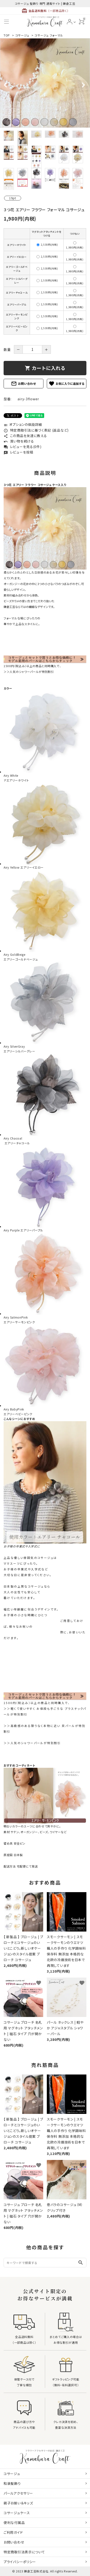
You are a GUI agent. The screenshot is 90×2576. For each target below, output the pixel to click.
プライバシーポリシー (20, 2561)
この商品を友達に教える (25, 435)
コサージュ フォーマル (49, 35)
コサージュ (22, 35)
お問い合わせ (23, 383)
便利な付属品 (14, 2522)
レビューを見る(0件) (22, 446)
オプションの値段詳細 (23, 424)
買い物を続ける (19, 441)
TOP (7, 35)
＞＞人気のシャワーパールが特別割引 (29, 672)
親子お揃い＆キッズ (18, 2503)
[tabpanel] (45, 83)
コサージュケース (17, 2512)
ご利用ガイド (13, 2532)
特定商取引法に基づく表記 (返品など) (36, 430)
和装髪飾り (12, 2483)
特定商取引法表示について (24, 2552)
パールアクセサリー (18, 2493)
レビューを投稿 (18, 452)
